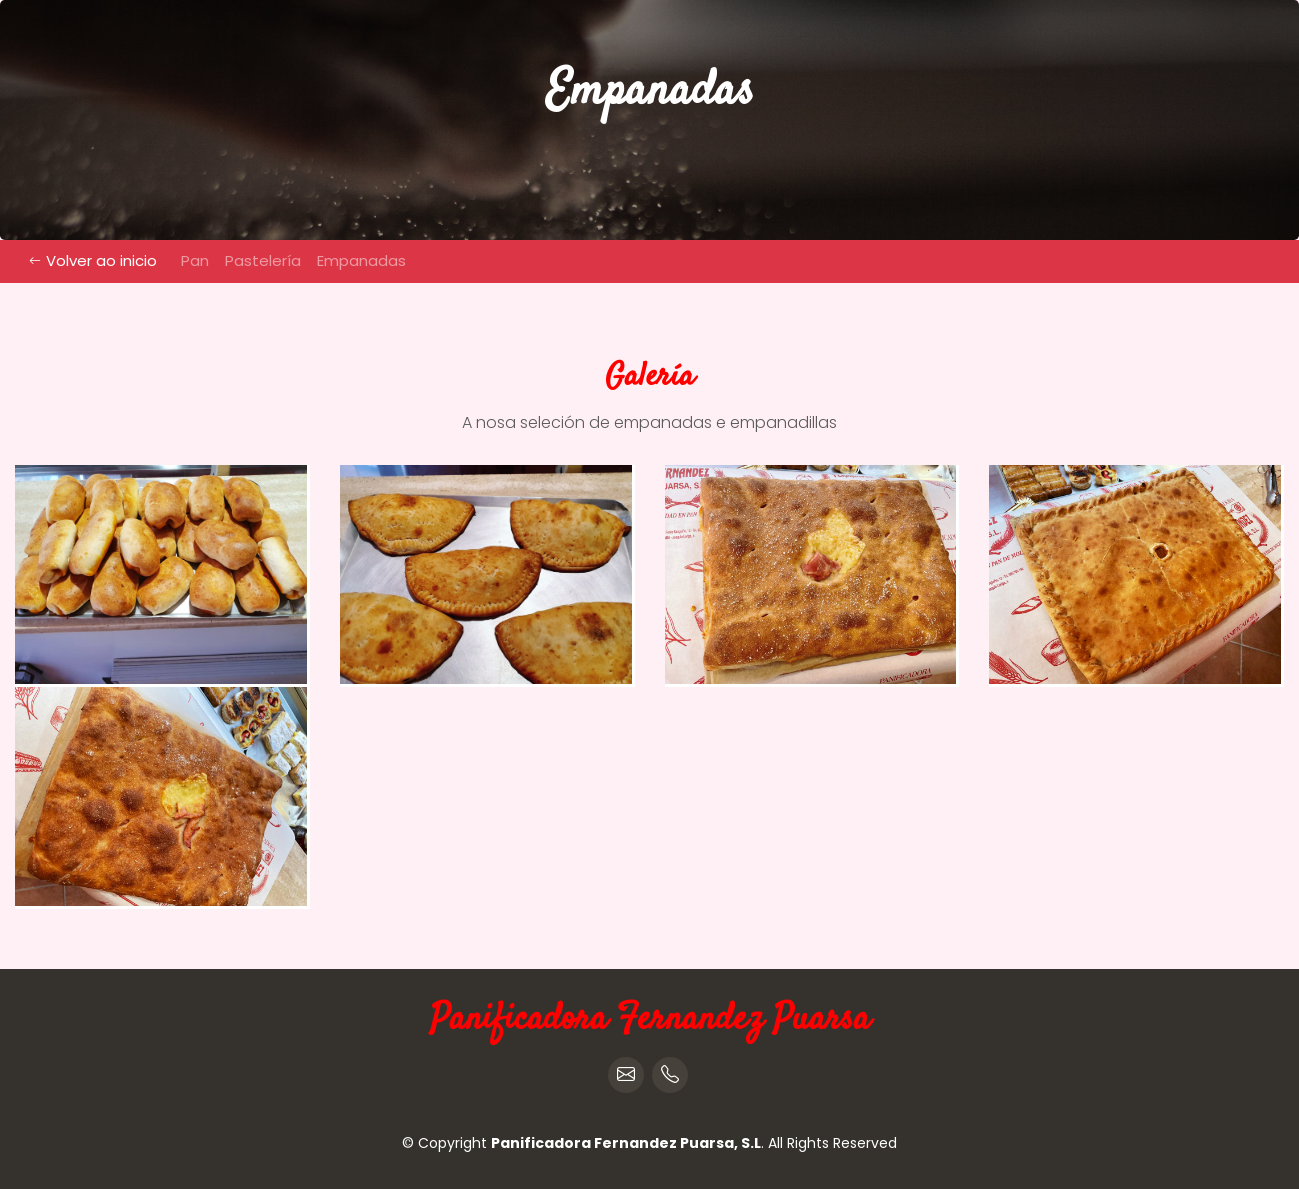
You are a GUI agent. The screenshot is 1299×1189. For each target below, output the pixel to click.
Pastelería (263, 260)
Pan (195, 260)
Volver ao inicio (93, 260)
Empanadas (361, 260)
